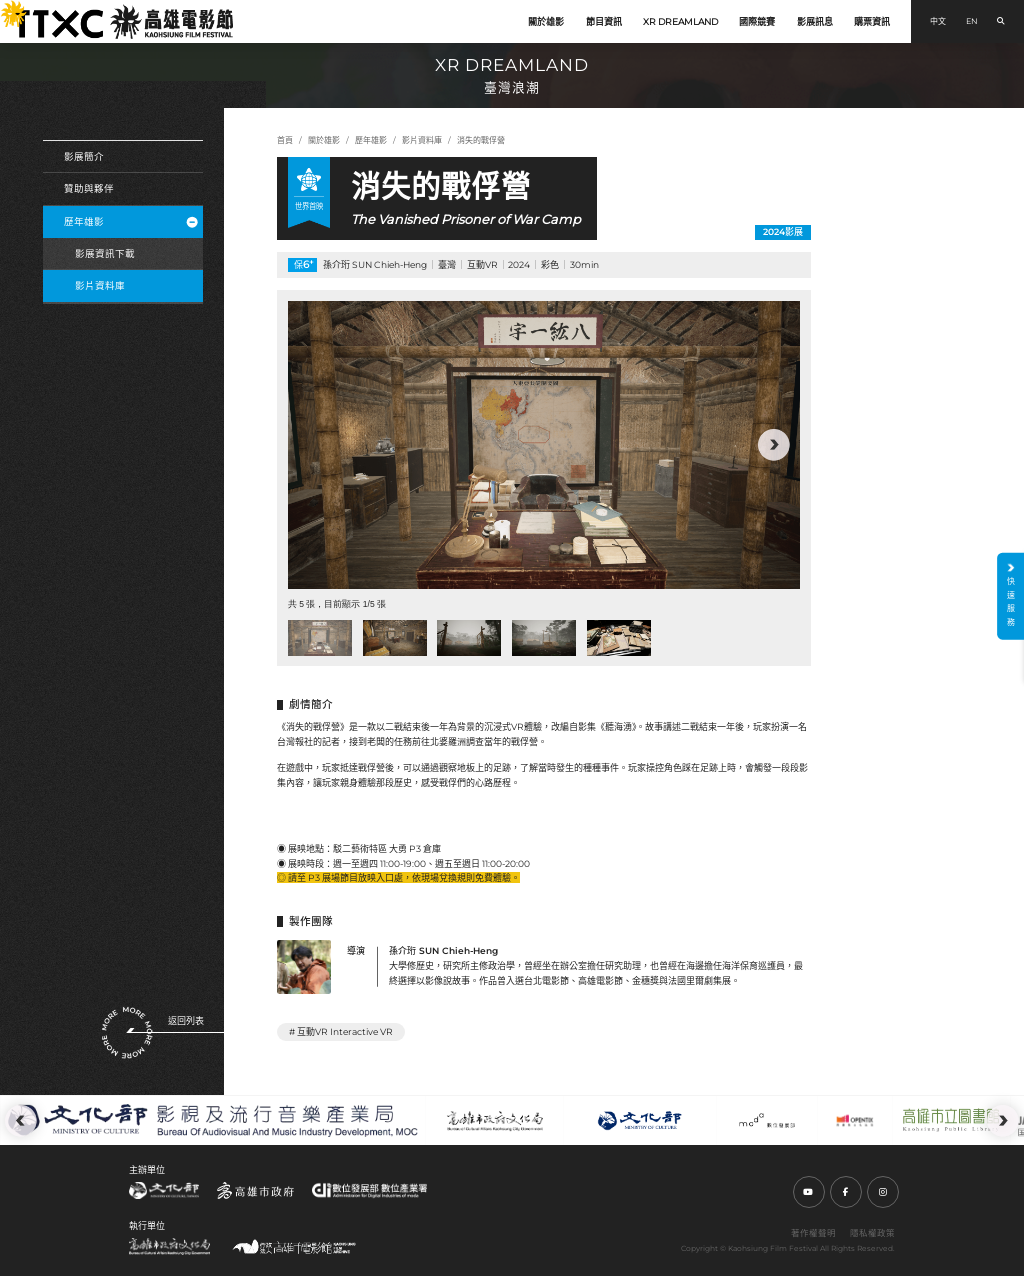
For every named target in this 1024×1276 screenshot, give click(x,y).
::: (6, 8)
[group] (544, 445)
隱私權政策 (872, 1233)
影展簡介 (84, 156)
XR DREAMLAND (680, 21)
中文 (938, 21)
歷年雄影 (130, 221)
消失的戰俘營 (481, 140)
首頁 (285, 140)
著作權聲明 (813, 1233)
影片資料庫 (100, 285)
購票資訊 (872, 21)
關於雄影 (546, 21)
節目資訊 (604, 21)
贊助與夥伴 (89, 188)
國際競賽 (757, 21)
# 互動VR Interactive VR (341, 1031)
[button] (774, 445)
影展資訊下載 (105, 253)
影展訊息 (815, 21)
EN (972, 21)
